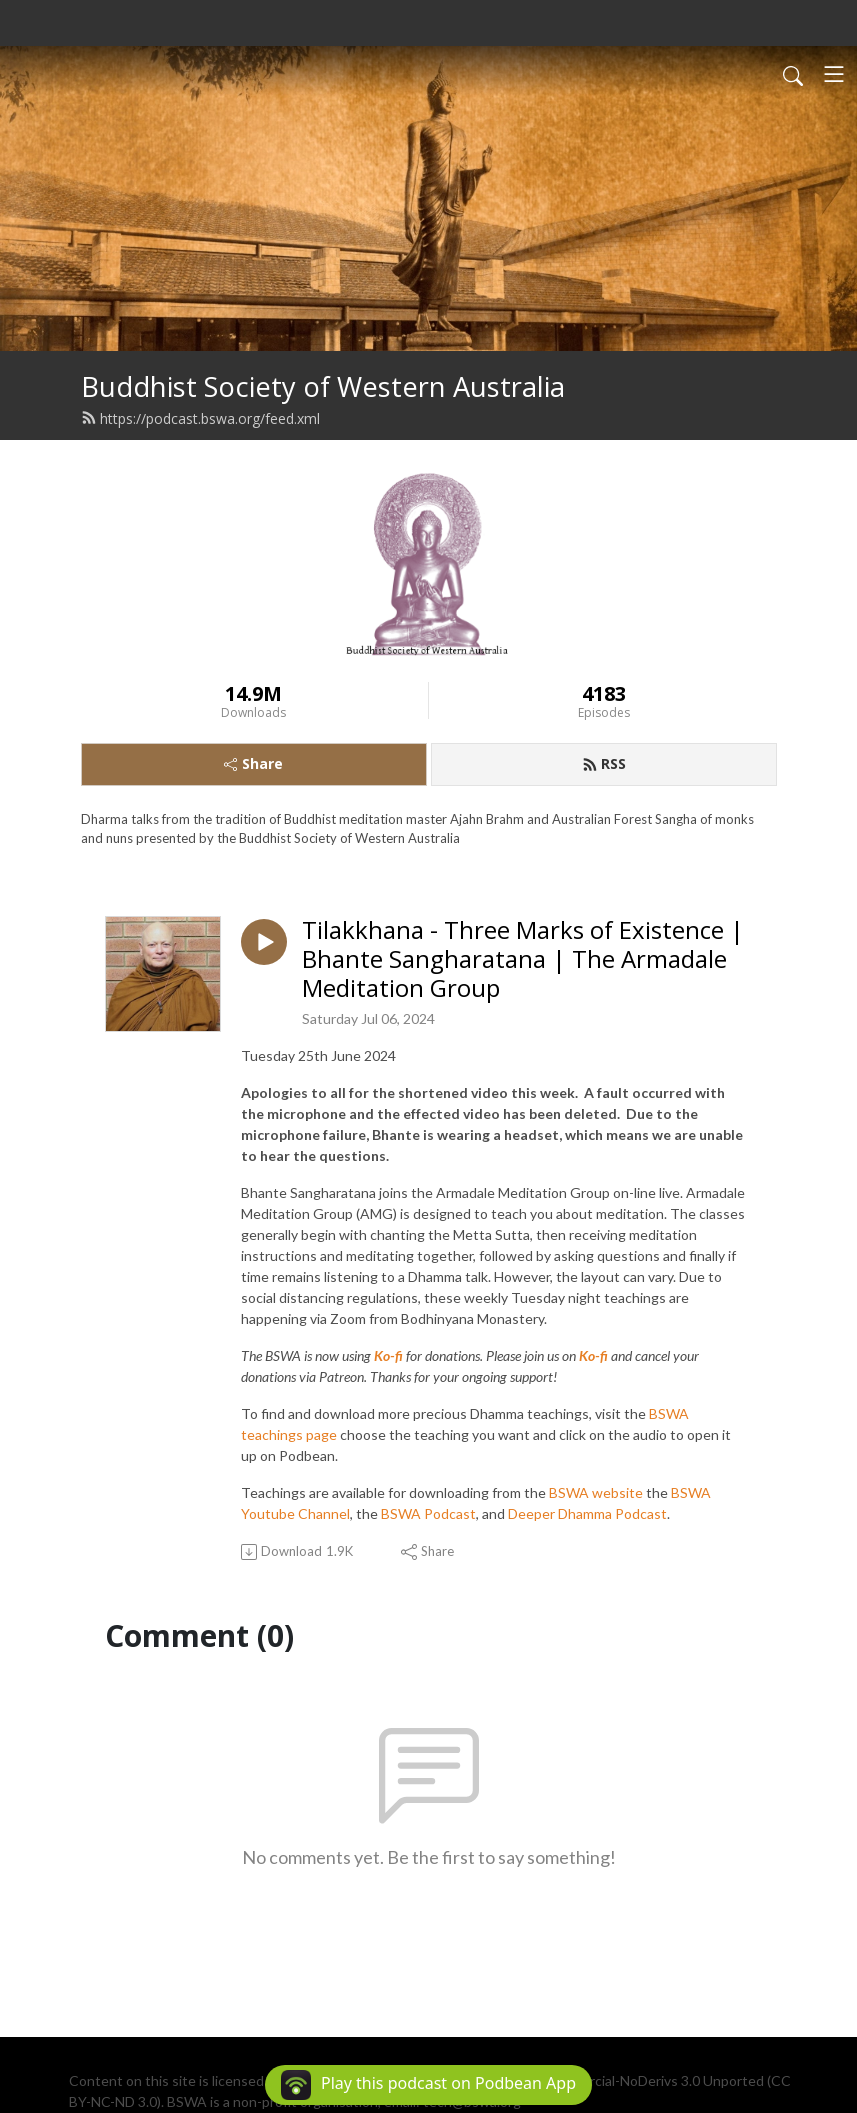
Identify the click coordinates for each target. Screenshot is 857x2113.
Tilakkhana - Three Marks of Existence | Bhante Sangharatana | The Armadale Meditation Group (523, 959)
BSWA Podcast (428, 1513)
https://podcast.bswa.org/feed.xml (200, 418)
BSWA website (596, 1492)
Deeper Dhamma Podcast (587, 1513)
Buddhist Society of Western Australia (323, 386)
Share (253, 763)
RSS (604, 763)
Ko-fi (388, 1355)
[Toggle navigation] (834, 74)
